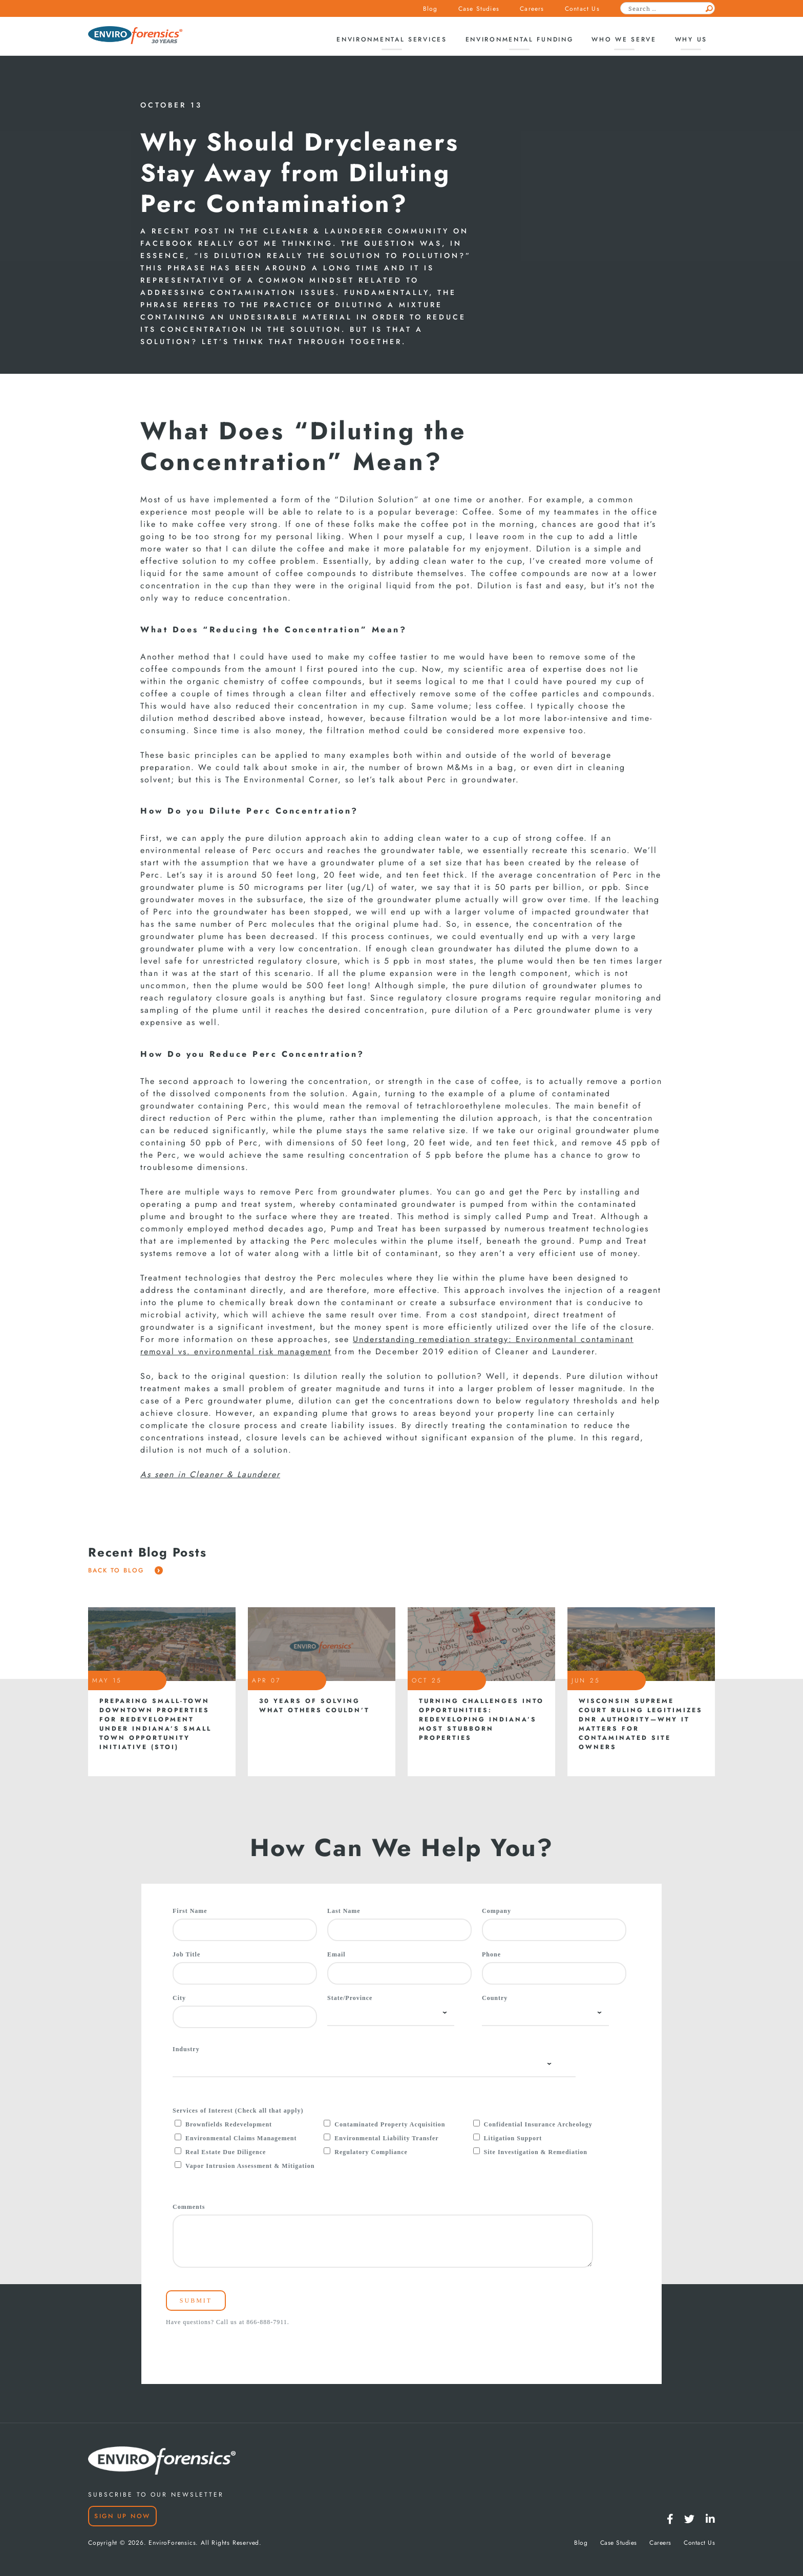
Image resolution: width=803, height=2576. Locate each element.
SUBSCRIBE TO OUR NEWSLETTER (156, 2494)
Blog (430, 9)
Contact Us (582, 9)
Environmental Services (391, 39)
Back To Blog (125, 1570)
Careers (532, 9)
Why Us (691, 39)
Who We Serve (623, 39)
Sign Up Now (122, 2516)
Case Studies (478, 9)
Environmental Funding (520, 39)
